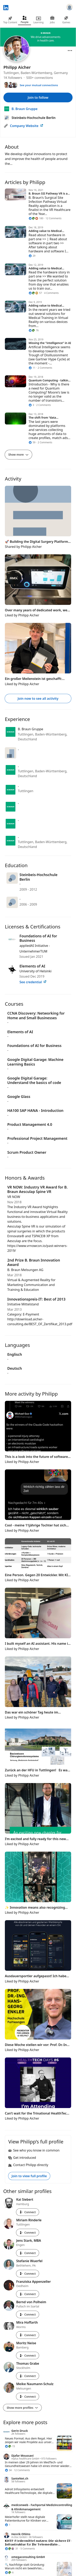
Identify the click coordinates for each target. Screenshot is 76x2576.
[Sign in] (69, 8)
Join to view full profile (29, 2176)
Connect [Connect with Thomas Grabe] (27, 2376)
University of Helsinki (35, 971)
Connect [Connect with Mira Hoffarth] (27, 2335)
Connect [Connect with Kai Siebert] (27, 2212)
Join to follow (38, 97)
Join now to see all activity (38, 698)
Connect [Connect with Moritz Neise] (27, 2355)
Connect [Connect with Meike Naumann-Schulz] (27, 2396)
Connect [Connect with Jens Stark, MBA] (27, 2253)
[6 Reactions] (9, 2572)
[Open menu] (70, 51)
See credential (33, 982)
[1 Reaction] (7, 2525)
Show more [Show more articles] (18, 454)
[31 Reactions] (11, 2549)
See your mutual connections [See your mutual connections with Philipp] (39, 85)
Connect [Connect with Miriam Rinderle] (27, 2232)
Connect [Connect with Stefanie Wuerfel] (27, 2273)
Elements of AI (32, 966)
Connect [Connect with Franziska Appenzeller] (27, 2294)
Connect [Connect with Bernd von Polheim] (27, 2314)
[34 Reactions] (8, 2470)
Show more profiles (22, 2408)
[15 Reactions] (10, 2446)
